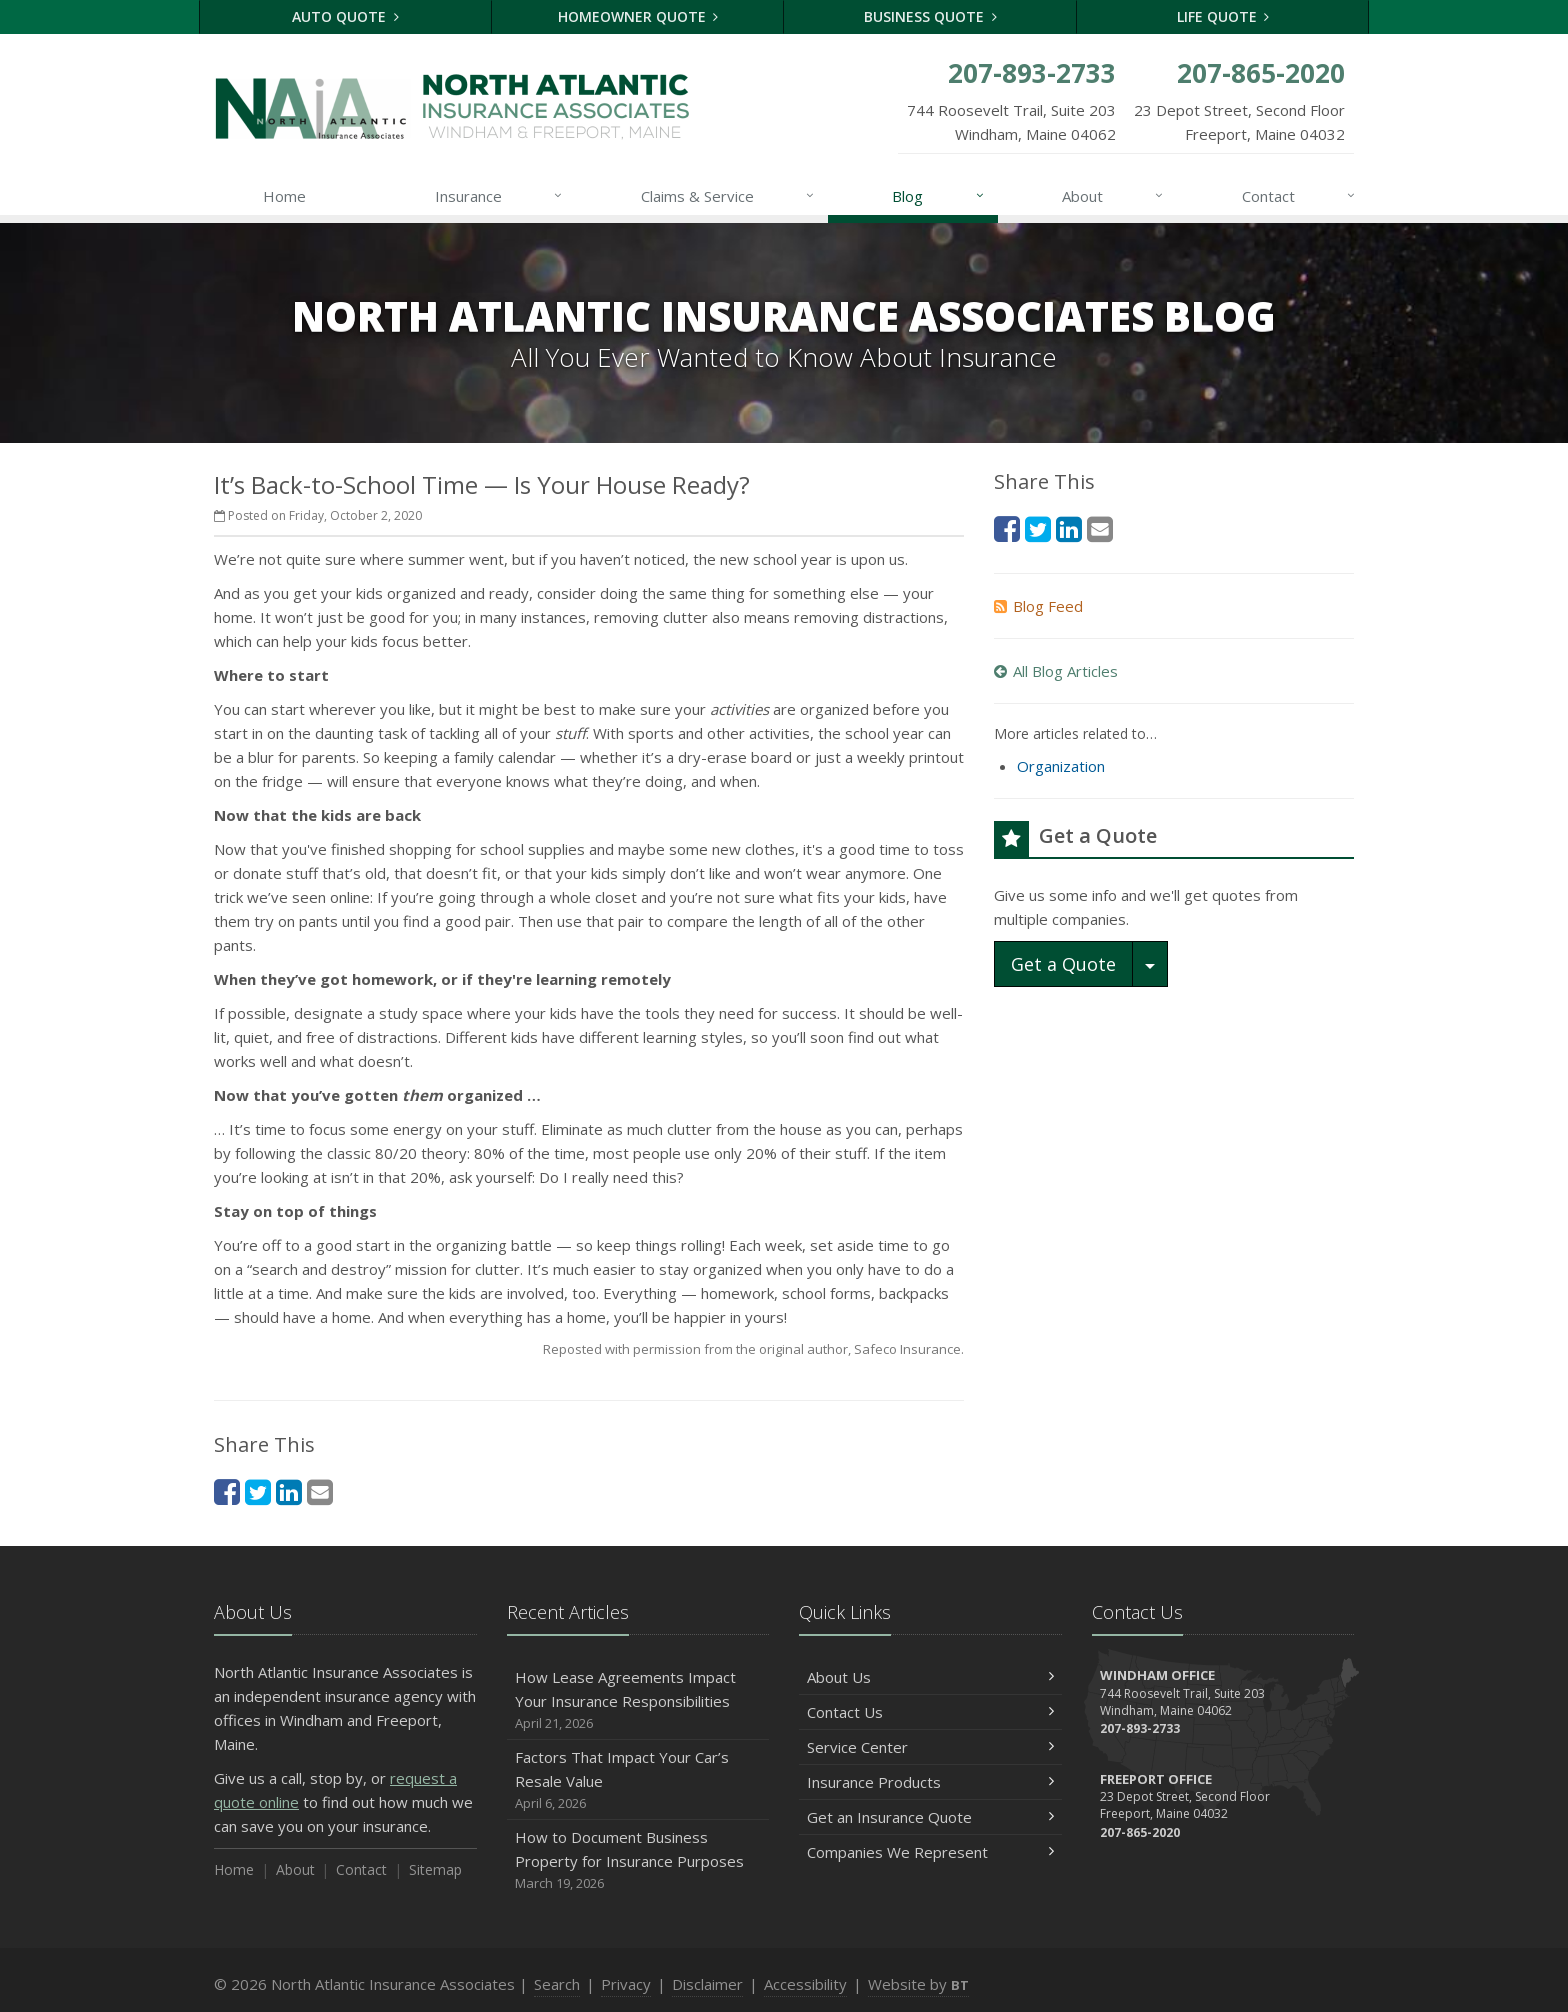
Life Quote (1223, 16)
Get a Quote (1063, 964)
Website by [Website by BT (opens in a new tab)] (918, 1984)
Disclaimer (707, 1984)
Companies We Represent (930, 1852)
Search (557, 1984)
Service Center (930, 1747)
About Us (930, 1677)
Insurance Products (930, 1782)
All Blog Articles (1056, 671)
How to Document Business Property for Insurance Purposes (638, 1860)
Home (284, 196)
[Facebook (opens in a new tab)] (227, 1491)
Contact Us (930, 1712)
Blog (938, 196)
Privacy (626, 1984)
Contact (1299, 196)
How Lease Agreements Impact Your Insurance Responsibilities (638, 1700)
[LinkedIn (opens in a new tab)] (289, 1491)
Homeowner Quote (638, 16)
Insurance (499, 196)
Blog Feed (1038, 606)
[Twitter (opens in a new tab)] (258, 1491)
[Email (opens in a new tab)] (320, 1491)
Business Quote (930, 16)
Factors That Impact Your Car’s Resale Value (638, 1780)
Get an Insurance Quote (930, 1817)
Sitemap (435, 1869)
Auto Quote (345, 16)
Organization (1061, 766)
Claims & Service (728, 196)
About (1113, 196)
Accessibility (805, 1984)
